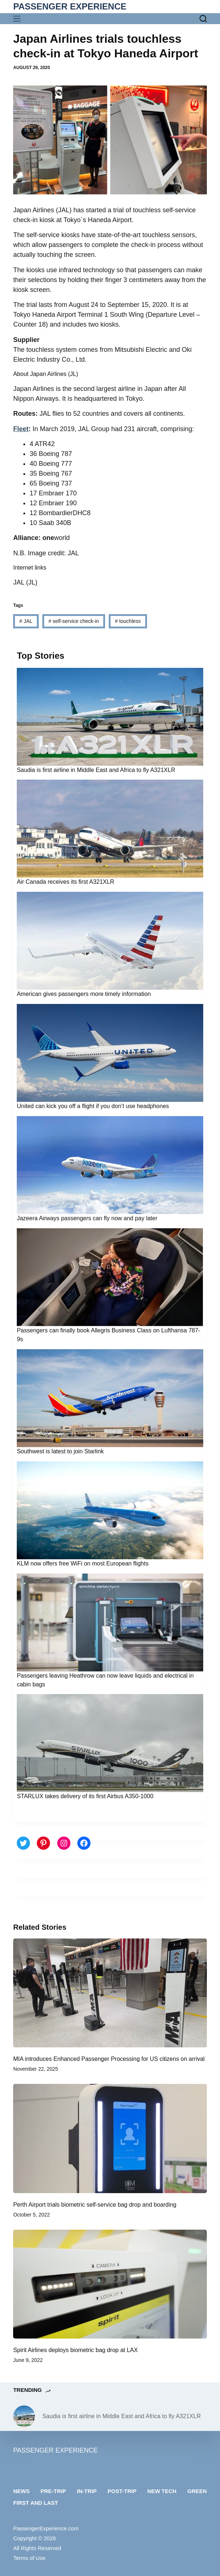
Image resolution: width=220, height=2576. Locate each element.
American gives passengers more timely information (84, 994)
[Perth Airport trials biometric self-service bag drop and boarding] (110, 2138)
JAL (25, 621)
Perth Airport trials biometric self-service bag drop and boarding (94, 2205)
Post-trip (122, 2491)
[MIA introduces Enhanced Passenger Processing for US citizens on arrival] (110, 1992)
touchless (128, 621)
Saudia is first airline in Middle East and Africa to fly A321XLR (96, 770)
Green (197, 2491)
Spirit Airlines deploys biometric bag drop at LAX (75, 2350)
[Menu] (18, 18)
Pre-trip (53, 2491)
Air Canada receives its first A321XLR (65, 882)
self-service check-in (74, 621)
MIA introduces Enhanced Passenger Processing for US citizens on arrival (109, 2059)
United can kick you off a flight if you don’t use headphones (93, 1106)
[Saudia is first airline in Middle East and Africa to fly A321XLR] (24, 2416)
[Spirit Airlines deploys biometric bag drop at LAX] (110, 2284)
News (21, 2491)
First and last (35, 2503)
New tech (162, 2491)
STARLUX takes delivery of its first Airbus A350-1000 (85, 1796)
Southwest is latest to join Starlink (60, 1451)
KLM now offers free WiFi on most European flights (82, 1563)
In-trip (87, 2491)
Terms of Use (29, 2558)
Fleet (20, 429)
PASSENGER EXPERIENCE (69, 6)
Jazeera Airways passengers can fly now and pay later (87, 1218)
